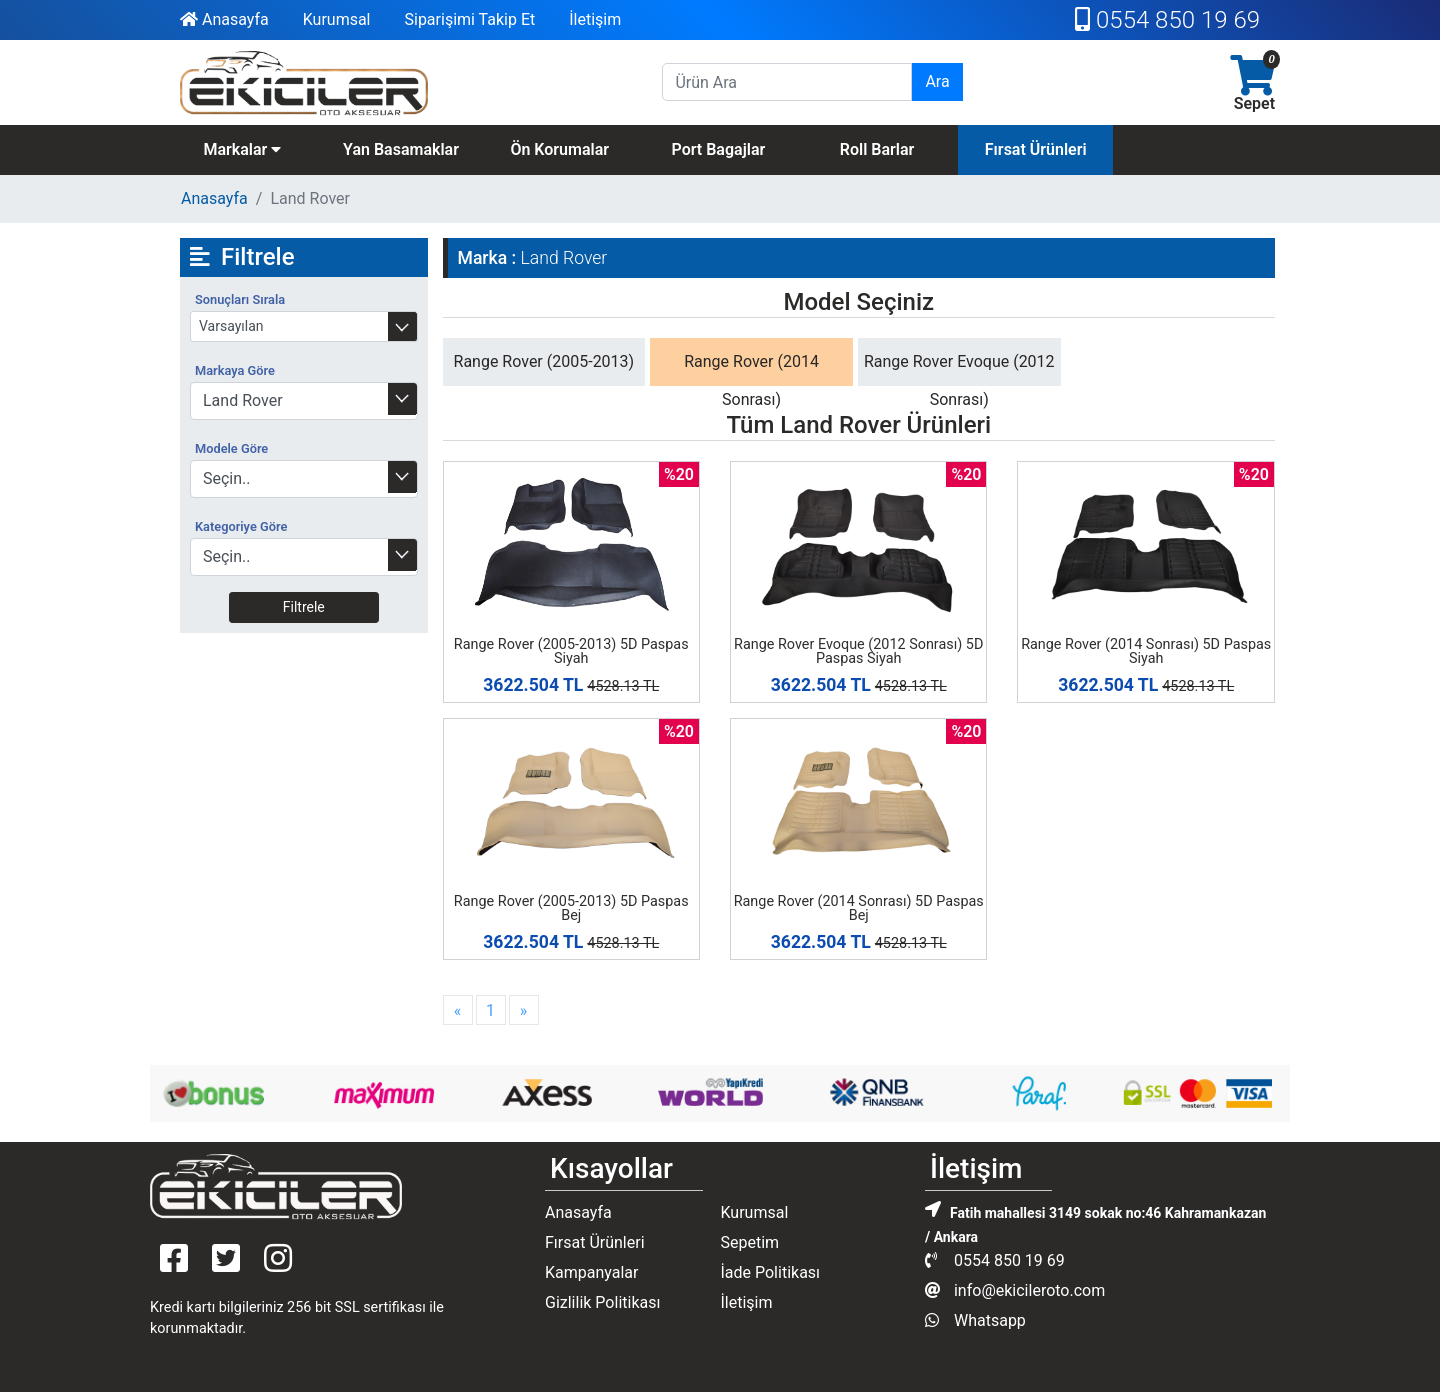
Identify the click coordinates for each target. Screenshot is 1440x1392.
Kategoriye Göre (241, 526)
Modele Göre (231, 448)
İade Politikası (770, 1272)
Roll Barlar (877, 149)
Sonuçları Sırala (240, 299)
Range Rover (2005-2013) (544, 361)
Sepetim (749, 1242)
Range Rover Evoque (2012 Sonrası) (959, 380)
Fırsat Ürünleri (1036, 149)
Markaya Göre (235, 370)
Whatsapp (975, 1320)
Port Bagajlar (718, 149)
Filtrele (304, 607)
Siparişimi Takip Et (469, 19)
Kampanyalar (591, 1272)
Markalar (242, 149)
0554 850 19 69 (1167, 20)
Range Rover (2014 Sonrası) (751, 380)
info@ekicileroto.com (1015, 1290)
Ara (937, 81)
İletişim (595, 19)
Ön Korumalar (559, 149)
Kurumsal (337, 19)
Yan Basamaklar (401, 149)
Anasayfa (224, 19)
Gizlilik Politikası (602, 1302)
